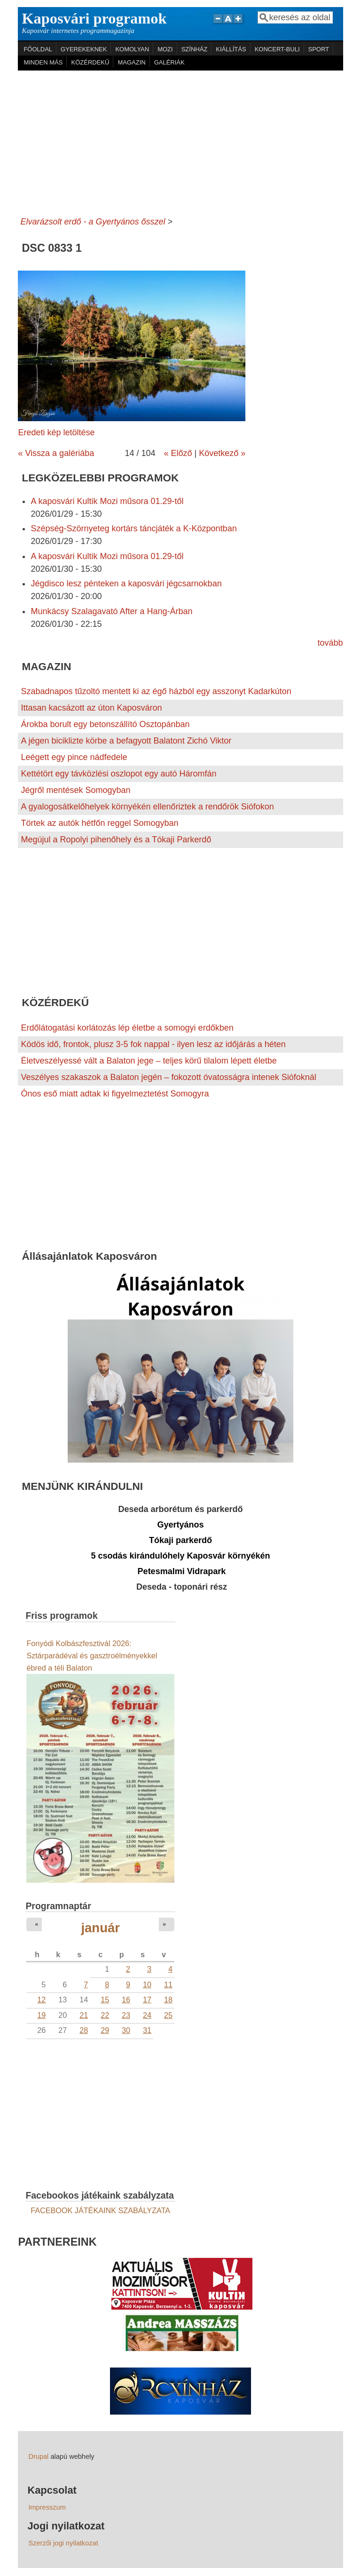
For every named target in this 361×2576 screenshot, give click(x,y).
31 (147, 2030)
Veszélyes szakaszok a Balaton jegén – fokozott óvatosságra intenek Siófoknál (168, 1077)
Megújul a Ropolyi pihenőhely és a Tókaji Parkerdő (116, 839)
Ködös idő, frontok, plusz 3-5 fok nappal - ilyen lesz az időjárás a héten (153, 1044)
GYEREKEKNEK (84, 49)
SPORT (319, 49)
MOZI (165, 49)
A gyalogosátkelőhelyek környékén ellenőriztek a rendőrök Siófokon (147, 806)
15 (105, 1999)
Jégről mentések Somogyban (75, 790)
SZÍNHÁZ (194, 49)
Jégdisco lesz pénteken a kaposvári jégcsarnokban (126, 583)
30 (126, 2030)
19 (41, 2015)
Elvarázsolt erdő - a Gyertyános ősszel (92, 221)
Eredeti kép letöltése (56, 432)
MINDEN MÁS (43, 62)
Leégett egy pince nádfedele (74, 757)
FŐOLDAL (38, 49)
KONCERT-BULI (277, 49)
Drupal (38, 2456)
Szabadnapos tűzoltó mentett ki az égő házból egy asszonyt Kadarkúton (156, 691)
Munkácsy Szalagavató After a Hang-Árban (111, 611)
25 (168, 2015)
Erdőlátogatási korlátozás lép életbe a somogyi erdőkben (127, 1027)
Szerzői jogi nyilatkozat (63, 2543)
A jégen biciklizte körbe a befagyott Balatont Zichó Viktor (126, 740)
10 (147, 1984)
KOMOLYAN (132, 49)
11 (168, 1984)
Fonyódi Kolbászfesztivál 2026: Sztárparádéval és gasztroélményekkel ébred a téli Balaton (91, 1655)
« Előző (178, 453)
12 (41, 1999)
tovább (330, 643)
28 (83, 2030)
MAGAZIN (131, 62)
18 (168, 1999)
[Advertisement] (180, 141)
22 (105, 2015)
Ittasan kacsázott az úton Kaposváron (91, 707)
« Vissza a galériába (56, 453)
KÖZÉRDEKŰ (90, 62)
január (100, 1927)
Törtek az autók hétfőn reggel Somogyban (99, 823)
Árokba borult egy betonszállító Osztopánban (105, 724)
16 (126, 1999)
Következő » (222, 453)
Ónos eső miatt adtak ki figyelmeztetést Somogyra (115, 1093)
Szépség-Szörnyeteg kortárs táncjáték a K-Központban (133, 528)
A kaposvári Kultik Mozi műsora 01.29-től (107, 501)
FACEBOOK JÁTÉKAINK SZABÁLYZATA (100, 2210)
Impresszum (46, 2507)
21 (83, 2015)
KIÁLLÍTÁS (231, 49)
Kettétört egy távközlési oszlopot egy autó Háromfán (118, 773)
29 (105, 2030)
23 (126, 2015)
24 (147, 2015)
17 (147, 1999)
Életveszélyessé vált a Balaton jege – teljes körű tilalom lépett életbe (148, 1060)
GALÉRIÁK (169, 62)
